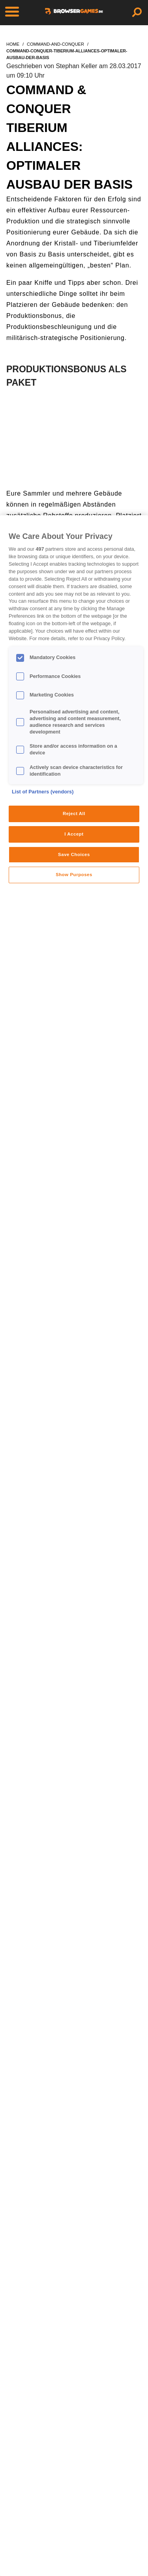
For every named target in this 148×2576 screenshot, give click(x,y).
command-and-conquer (55, 44)
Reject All (74, 813)
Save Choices (74, 854)
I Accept (73, 834)
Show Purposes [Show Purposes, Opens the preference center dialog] (74, 874)
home (12, 44)
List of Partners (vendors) (43, 792)
